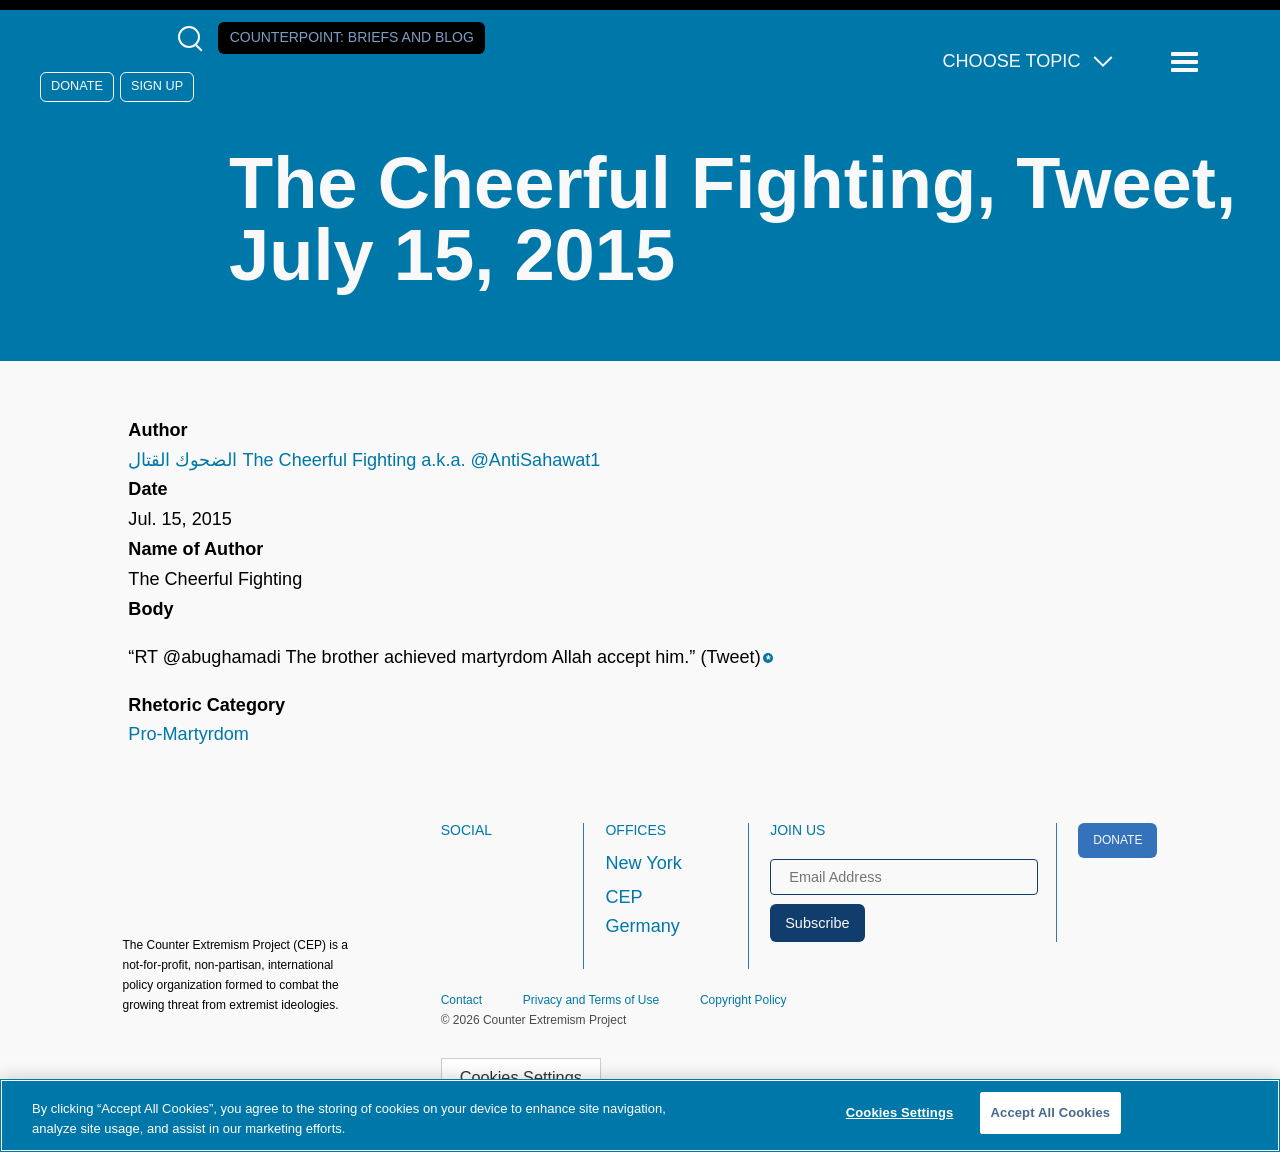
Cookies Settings (521, 1077)
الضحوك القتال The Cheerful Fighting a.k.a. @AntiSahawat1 (364, 460)
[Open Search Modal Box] (194, 38)
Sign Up (157, 86)
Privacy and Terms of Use (591, 1000)
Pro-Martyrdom (188, 734)
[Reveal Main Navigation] (1187, 62)
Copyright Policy (743, 1000)
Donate (77, 86)
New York (643, 863)
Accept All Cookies (1051, 1112)
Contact (461, 1000)
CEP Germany (642, 912)
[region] (640, 1115)
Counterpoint (352, 37)
